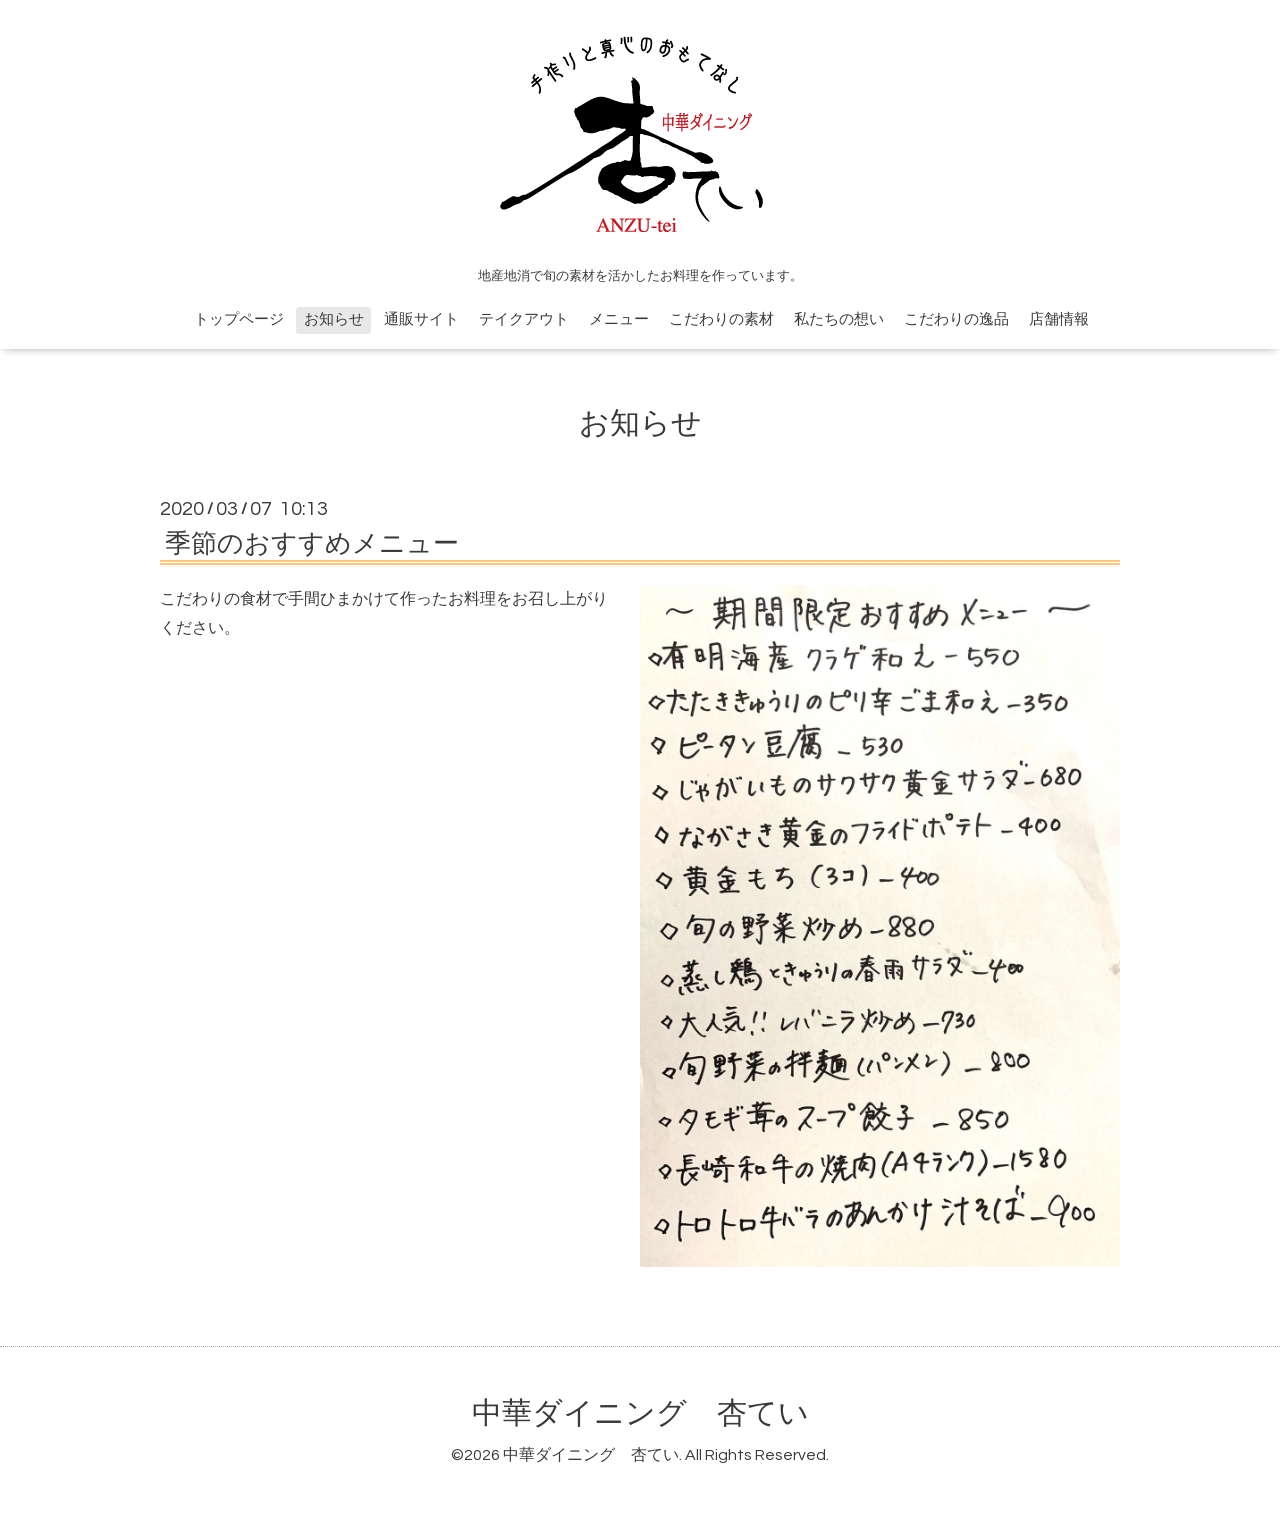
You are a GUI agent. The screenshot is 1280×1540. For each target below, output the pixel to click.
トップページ (239, 319)
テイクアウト (524, 319)
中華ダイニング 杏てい (640, 1413)
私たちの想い (839, 319)
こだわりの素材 (721, 319)
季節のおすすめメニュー (312, 544)
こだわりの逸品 (956, 319)
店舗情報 (1059, 319)
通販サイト (421, 319)
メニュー (619, 319)
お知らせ (334, 319)
